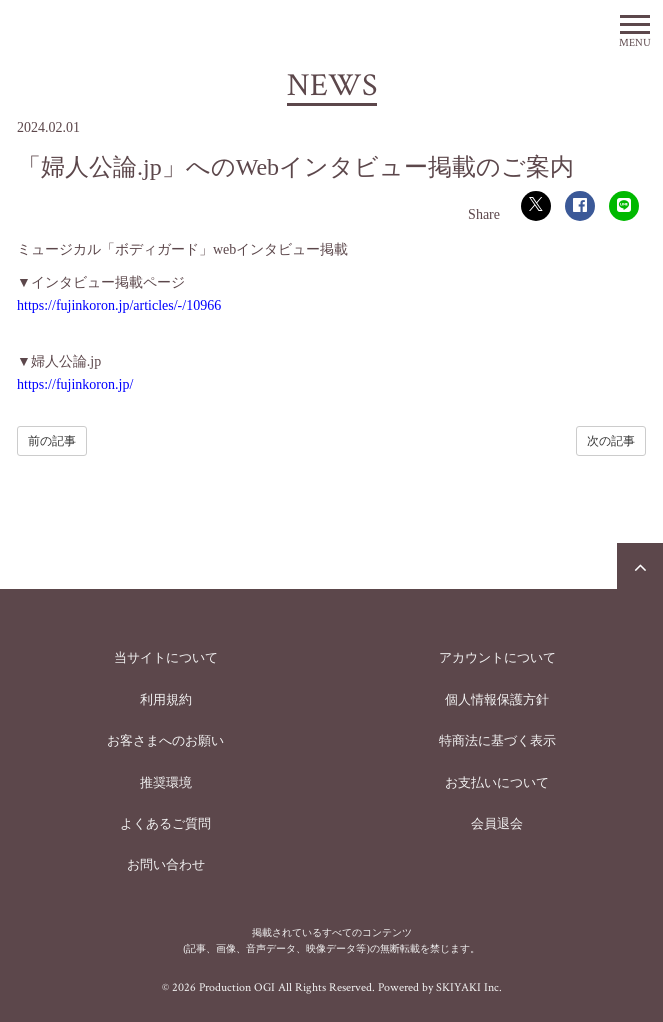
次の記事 (611, 441)
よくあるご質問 (165, 823)
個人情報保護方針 (497, 699)
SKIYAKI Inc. (469, 987)
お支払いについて (497, 782)
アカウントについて (497, 657)
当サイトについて (166, 657)
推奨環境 (166, 782)
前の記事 (52, 441)
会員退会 (497, 823)
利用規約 (166, 699)
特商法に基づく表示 (497, 740)
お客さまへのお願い (165, 740)
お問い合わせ (166, 864)
